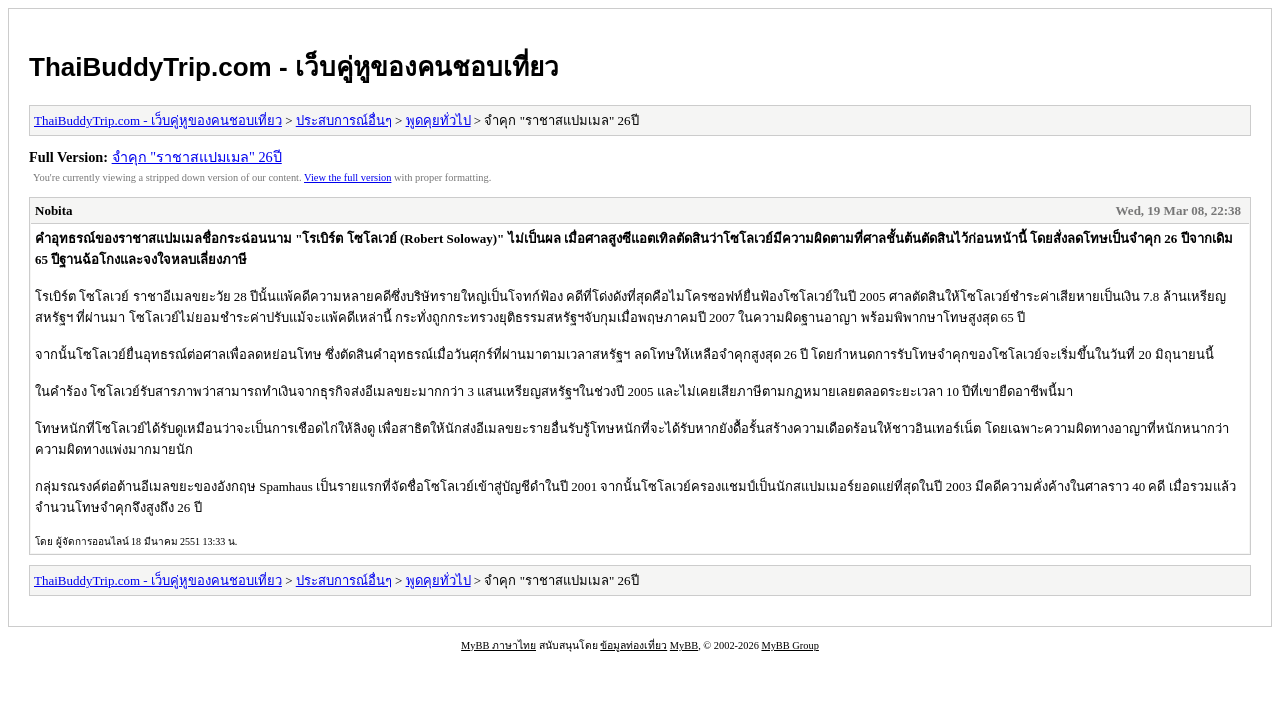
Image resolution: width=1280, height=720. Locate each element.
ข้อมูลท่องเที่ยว (633, 645)
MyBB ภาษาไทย (498, 645)
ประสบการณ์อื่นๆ (344, 120)
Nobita (54, 210)
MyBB (684, 645)
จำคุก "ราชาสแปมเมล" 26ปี (197, 157)
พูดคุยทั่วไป (438, 120)
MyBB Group (789, 645)
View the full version (347, 177)
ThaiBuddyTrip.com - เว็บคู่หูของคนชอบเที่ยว (294, 67)
